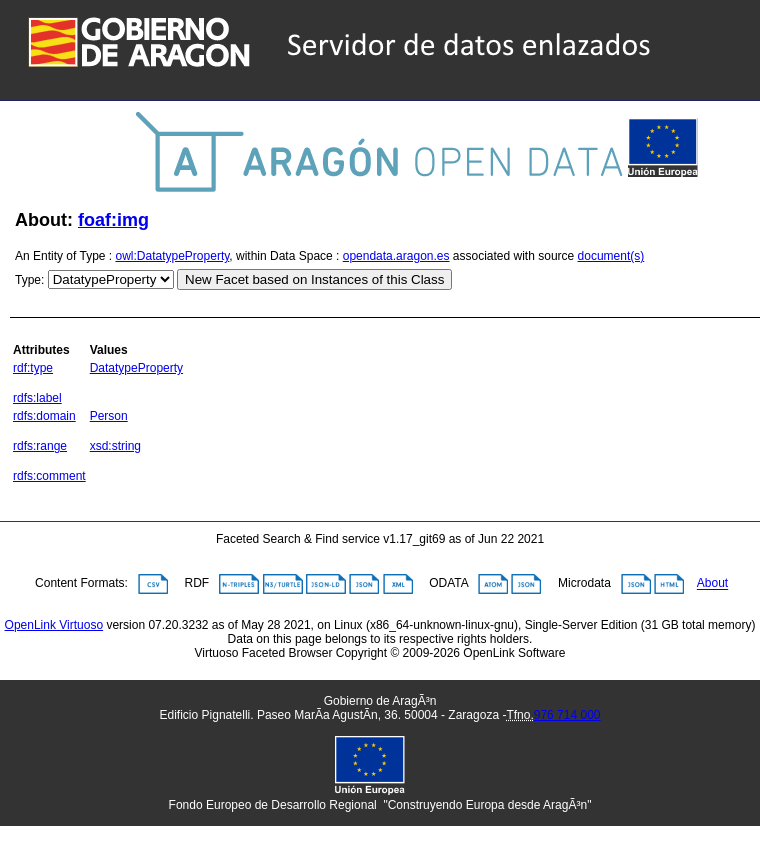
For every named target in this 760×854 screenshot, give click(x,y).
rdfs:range (40, 446)
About (712, 584)
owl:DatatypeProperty (173, 256)
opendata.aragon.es (396, 256)
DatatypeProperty (136, 368)
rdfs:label (37, 398)
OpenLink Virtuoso (54, 625)
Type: (29, 280)
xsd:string (115, 446)
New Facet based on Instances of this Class (314, 279)
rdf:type (33, 368)
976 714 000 (567, 715)
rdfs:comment (49, 476)
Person (109, 416)
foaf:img (113, 220)
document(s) (611, 256)
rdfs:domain (44, 416)
